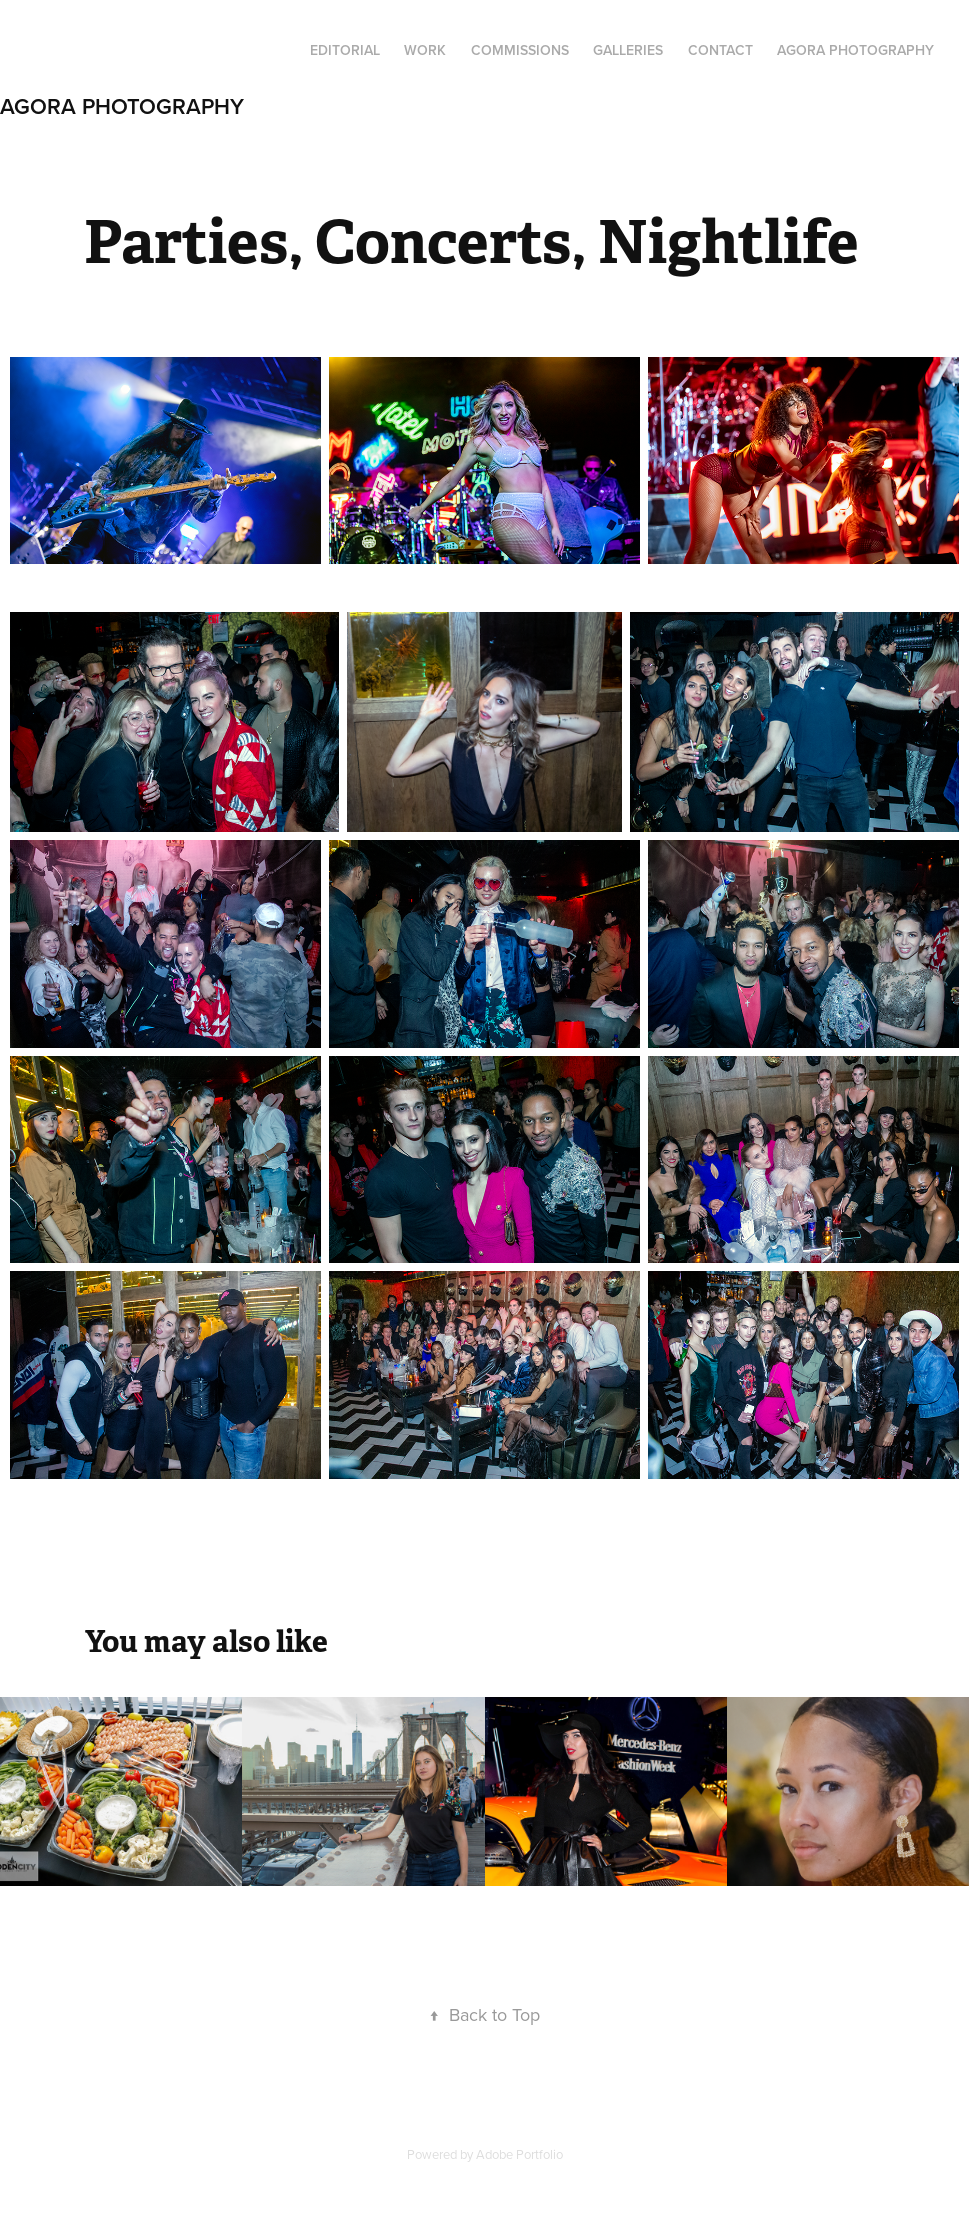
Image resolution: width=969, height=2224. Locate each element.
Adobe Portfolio (519, 2154)
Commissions (520, 50)
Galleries (628, 50)
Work (425, 50)
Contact (720, 50)
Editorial (345, 50)
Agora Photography (122, 106)
